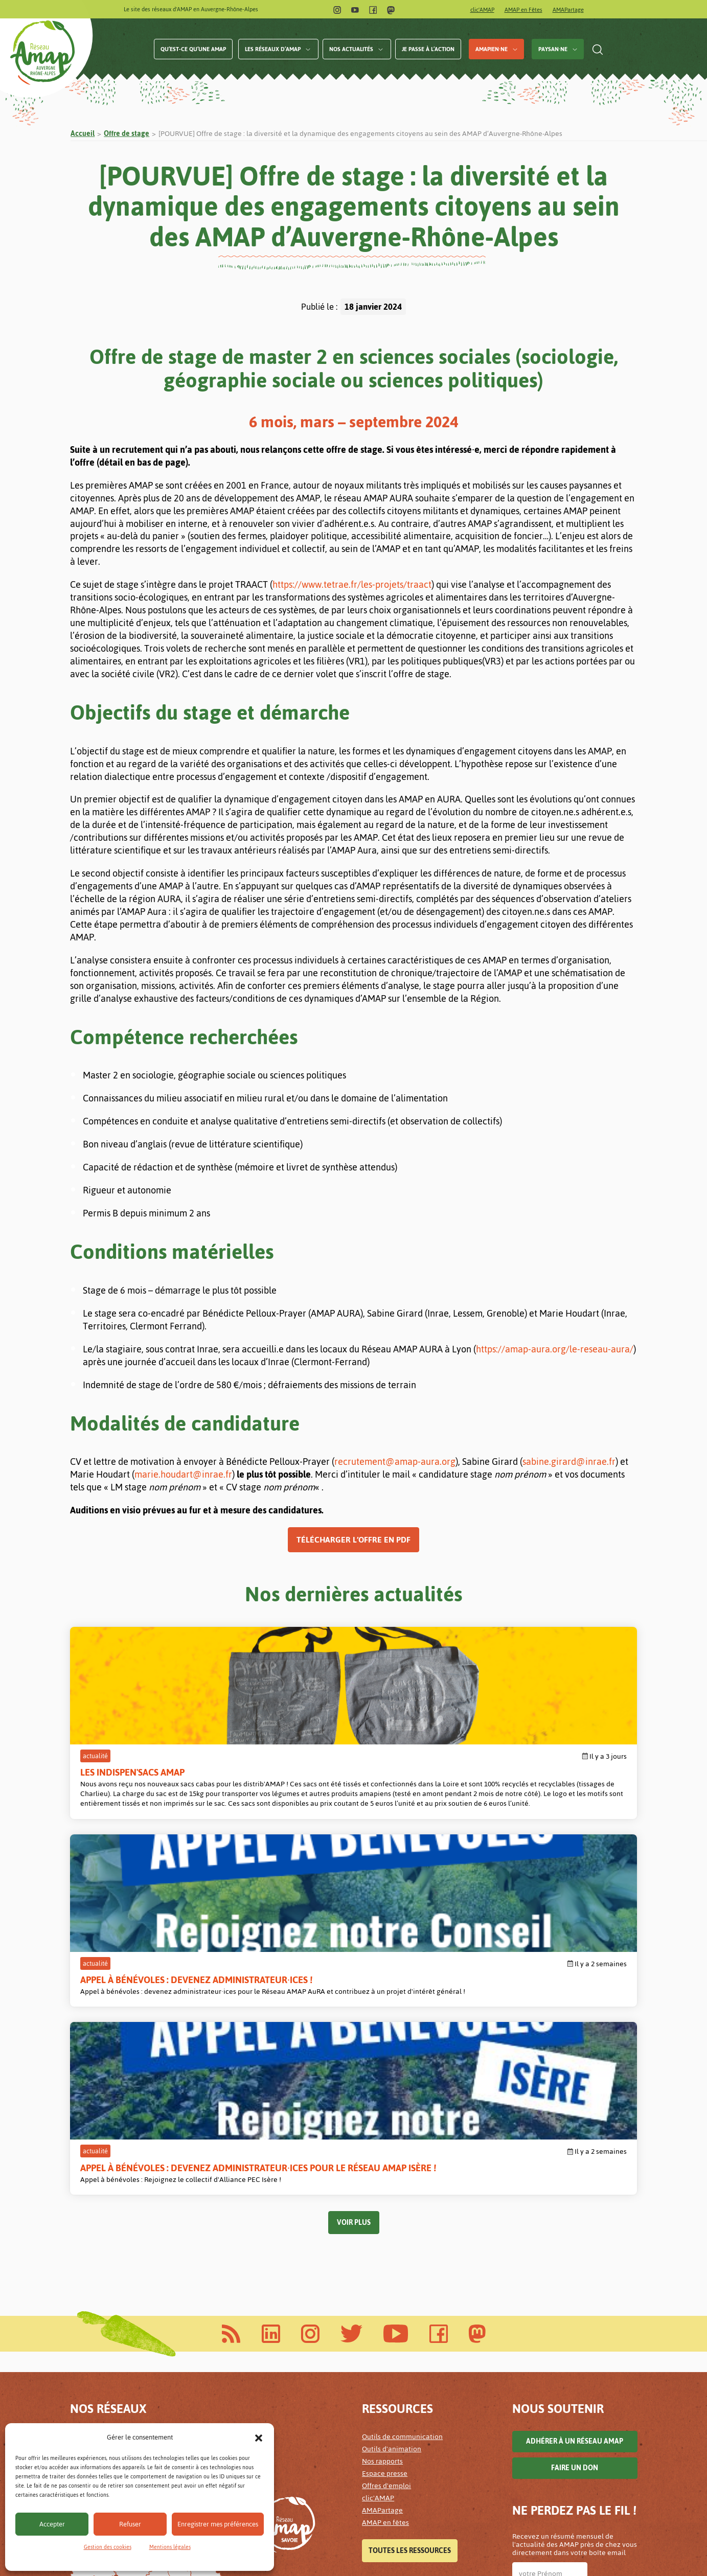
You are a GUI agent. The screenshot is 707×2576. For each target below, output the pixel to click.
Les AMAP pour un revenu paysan (415, 2320)
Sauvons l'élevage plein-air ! (407, 2344)
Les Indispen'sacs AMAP (132, 1772)
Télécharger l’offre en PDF (353, 1540)
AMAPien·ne (491, 49)
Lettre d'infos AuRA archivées (559, 2379)
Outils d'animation (391, 2151)
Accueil (83, 134)
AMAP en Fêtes (523, 9)
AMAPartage (568, 9)
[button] (259, 2437)
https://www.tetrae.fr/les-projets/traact (351, 584)
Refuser (130, 2524)
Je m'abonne (541, 2356)
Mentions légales (170, 2547)
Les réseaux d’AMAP (273, 49)
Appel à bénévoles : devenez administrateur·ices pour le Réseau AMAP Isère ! (534, 1785)
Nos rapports (382, 2164)
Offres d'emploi (386, 2188)
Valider (535, 2447)
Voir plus (354, 1925)
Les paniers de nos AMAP (402, 2451)
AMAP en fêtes (385, 2225)
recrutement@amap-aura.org (394, 1461)
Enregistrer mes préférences (217, 2524)
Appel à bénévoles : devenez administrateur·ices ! (339, 1778)
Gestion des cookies (107, 2547)
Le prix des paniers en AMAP (407, 2476)
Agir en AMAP (384, 2332)
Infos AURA (541, 2328)
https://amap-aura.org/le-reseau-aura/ (554, 1349)
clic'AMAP (482, 9)
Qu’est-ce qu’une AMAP (193, 49)
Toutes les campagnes (409, 2372)
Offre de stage (126, 134)
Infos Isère (599, 2328)
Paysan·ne (552, 49)
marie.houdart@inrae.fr (183, 1474)
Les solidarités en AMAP (400, 2464)
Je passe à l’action (428, 49)
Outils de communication (402, 2139)
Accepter (52, 2524)
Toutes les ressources (410, 2253)
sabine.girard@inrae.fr (568, 1461)
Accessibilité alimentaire (402, 2439)
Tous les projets (399, 2504)
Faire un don (574, 2170)
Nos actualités (351, 49)
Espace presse (384, 2176)
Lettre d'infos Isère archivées (558, 2391)
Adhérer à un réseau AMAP (574, 2144)
